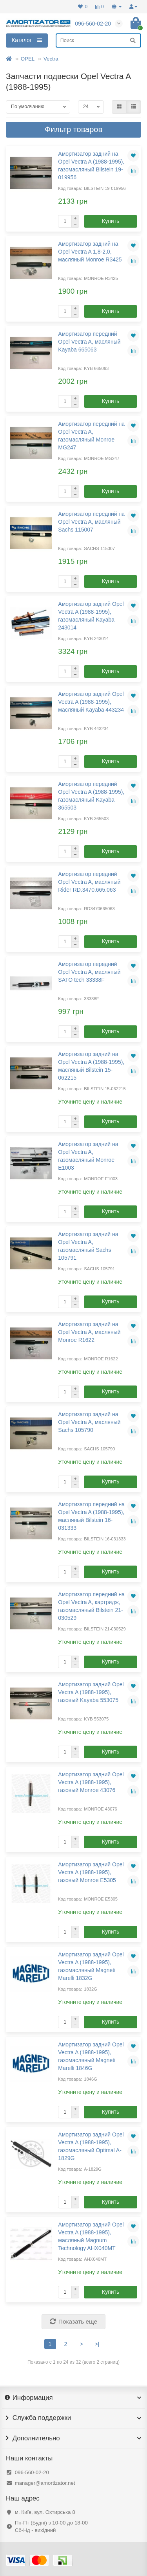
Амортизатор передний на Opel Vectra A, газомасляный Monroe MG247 (91, 436)
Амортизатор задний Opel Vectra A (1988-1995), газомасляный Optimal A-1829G (90, 2146)
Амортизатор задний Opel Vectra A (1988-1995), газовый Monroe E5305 (90, 1872)
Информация (73, 2397)
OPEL (27, 59)
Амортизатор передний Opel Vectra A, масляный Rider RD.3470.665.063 (89, 882)
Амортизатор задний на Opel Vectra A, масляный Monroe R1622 (89, 1332)
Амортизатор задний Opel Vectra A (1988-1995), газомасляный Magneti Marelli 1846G (90, 2056)
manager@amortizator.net (45, 2483)
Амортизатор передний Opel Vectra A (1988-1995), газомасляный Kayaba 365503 (91, 796)
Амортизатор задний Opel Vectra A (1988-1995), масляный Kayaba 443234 (91, 702)
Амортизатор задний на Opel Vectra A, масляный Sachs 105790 (89, 1422)
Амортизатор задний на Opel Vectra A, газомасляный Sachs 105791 (88, 1246)
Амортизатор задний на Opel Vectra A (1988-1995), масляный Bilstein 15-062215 (91, 1066)
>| (97, 2344)
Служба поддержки (73, 2417)
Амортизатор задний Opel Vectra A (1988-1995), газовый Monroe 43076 (90, 1782)
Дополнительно (73, 2438)
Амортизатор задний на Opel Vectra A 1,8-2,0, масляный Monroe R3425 (90, 252)
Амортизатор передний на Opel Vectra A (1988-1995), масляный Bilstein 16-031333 (91, 1516)
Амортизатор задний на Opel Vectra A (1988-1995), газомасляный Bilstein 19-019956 (91, 165)
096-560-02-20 (32, 2472)
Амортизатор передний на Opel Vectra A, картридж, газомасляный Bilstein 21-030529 (91, 1606)
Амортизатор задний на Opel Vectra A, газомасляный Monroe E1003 (88, 1156)
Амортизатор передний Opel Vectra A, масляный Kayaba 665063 (89, 342)
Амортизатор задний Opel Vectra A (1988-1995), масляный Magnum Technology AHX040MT (90, 2236)
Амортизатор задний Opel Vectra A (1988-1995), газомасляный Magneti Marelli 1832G (90, 1966)
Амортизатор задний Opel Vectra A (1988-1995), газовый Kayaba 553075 (90, 1692)
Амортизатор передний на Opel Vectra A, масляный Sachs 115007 (91, 522)
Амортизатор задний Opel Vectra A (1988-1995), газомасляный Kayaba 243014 (90, 616)
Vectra (51, 59)
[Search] (98, 40)
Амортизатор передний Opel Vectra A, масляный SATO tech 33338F (89, 972)
